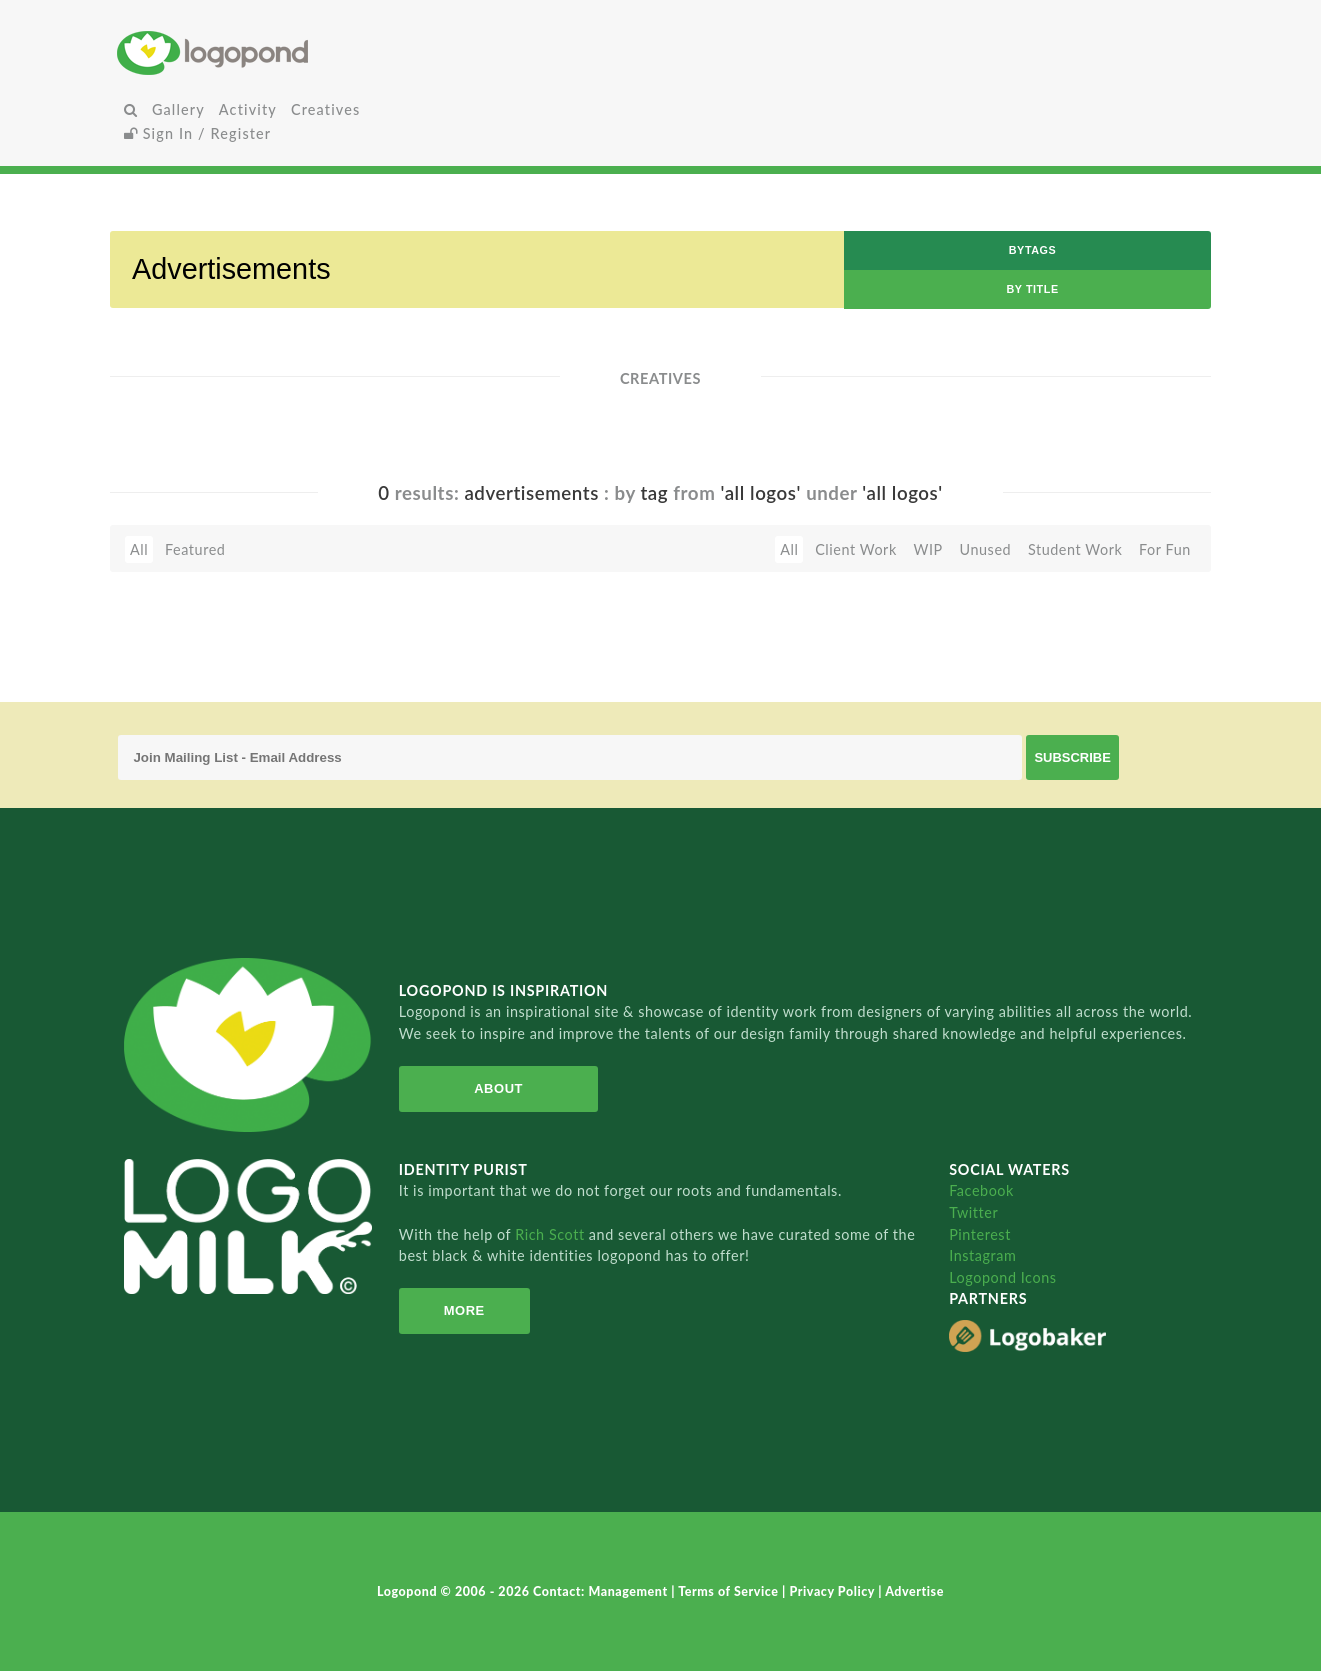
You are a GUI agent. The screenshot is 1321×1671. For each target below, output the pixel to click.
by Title (1032, 289)
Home (298, 52)
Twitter (973, 1212)
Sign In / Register (198, 133)
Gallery (178, 109)
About (498, 1088)
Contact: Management (602, 1591)
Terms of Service (730, 1591)
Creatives (325, 109)
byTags (1033, 250)
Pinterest (980, 1234)
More (464, 1310)
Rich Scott (552, 1234)
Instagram (982, 1255)
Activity (248, 109)
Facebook (981, 1190)
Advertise (914, 1591)
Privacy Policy (833, 1591)
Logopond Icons (1002, 1277)
